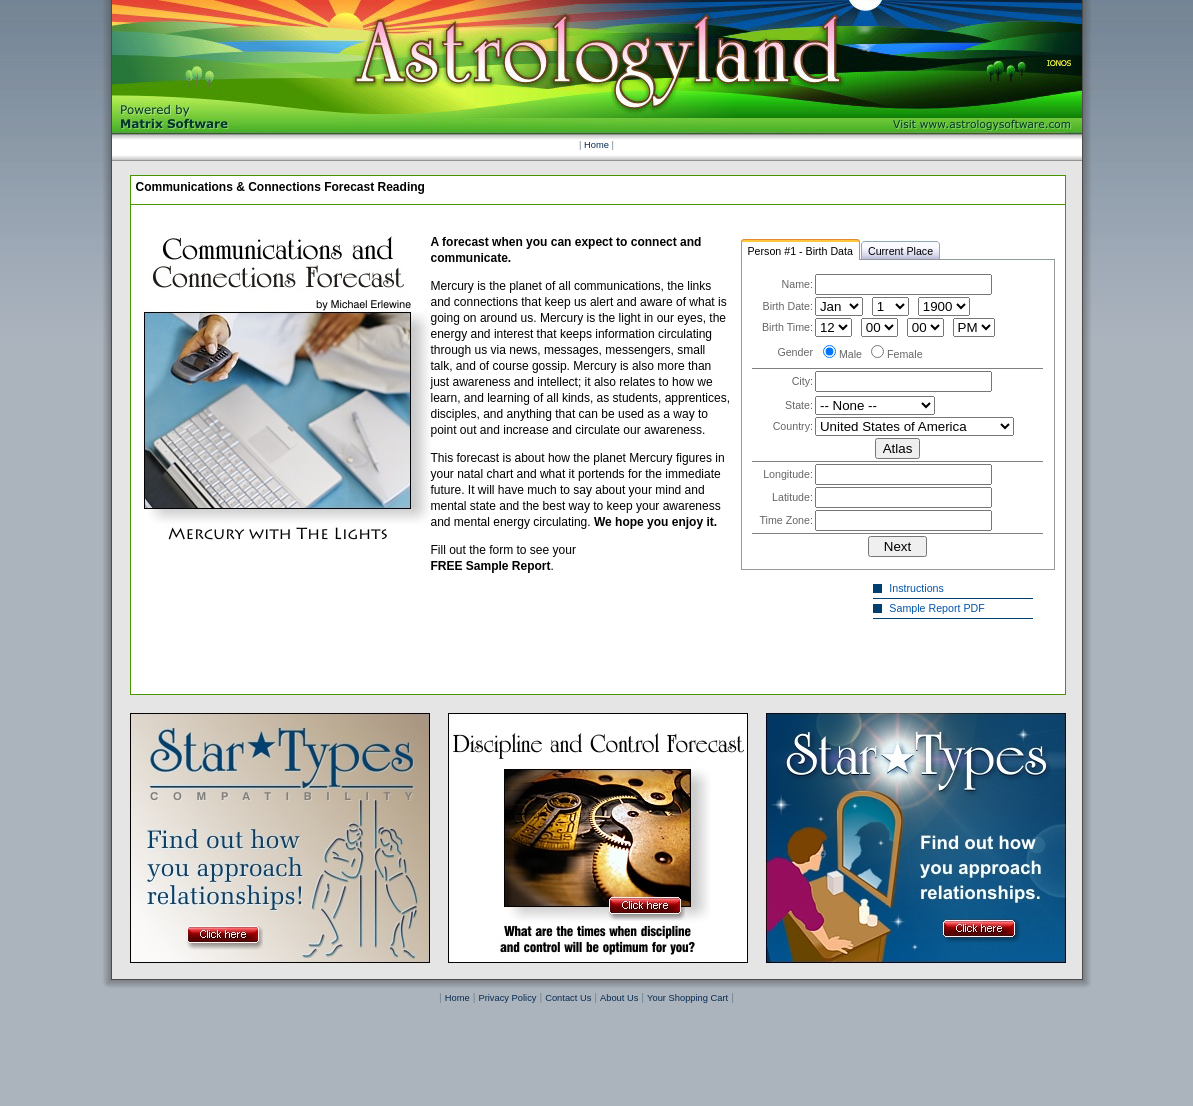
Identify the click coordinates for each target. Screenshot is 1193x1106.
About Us (619, 998)
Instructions (919, 588)
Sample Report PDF (939, 608)
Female (905, 354)
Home (596, 145)
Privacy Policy (507, 998)
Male (850, 354)
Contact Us (568, 998)
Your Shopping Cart (687, 998)
